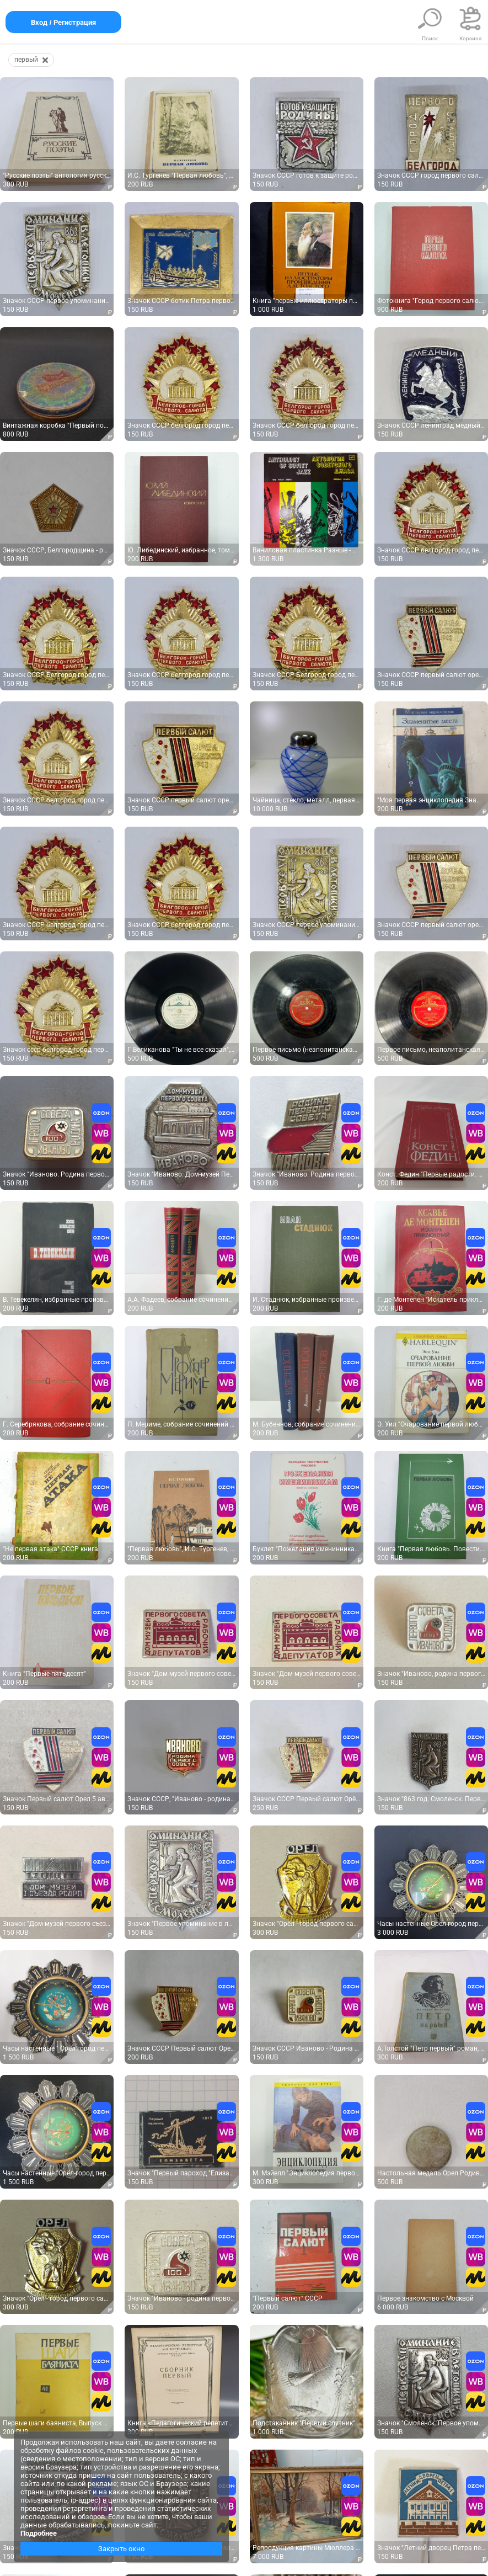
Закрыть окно (121, 2549)
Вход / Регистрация (63, 22)
